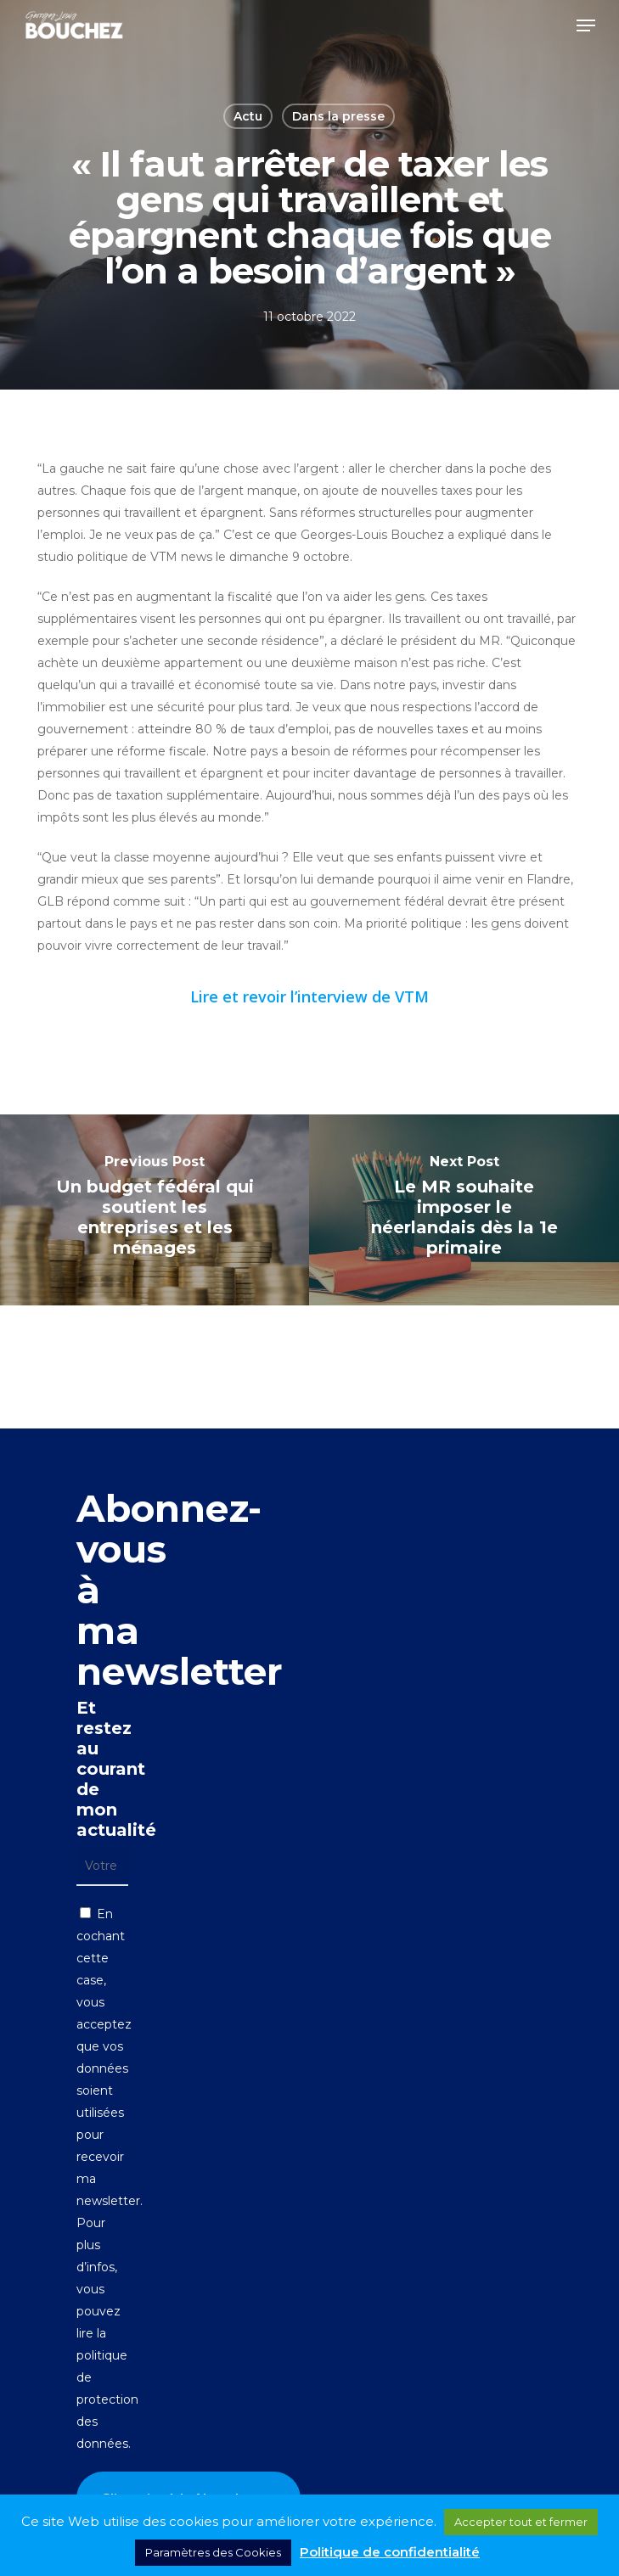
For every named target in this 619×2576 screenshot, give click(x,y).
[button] (586, 25)
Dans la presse (338, 116)
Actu (248, 116)
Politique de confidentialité (390, 2552)
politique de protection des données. (107, 2399)
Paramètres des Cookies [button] (213, 2552)
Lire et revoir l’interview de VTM (309, 996)
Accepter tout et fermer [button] (521, 2521)
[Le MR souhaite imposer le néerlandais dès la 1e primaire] (464, 1209)
